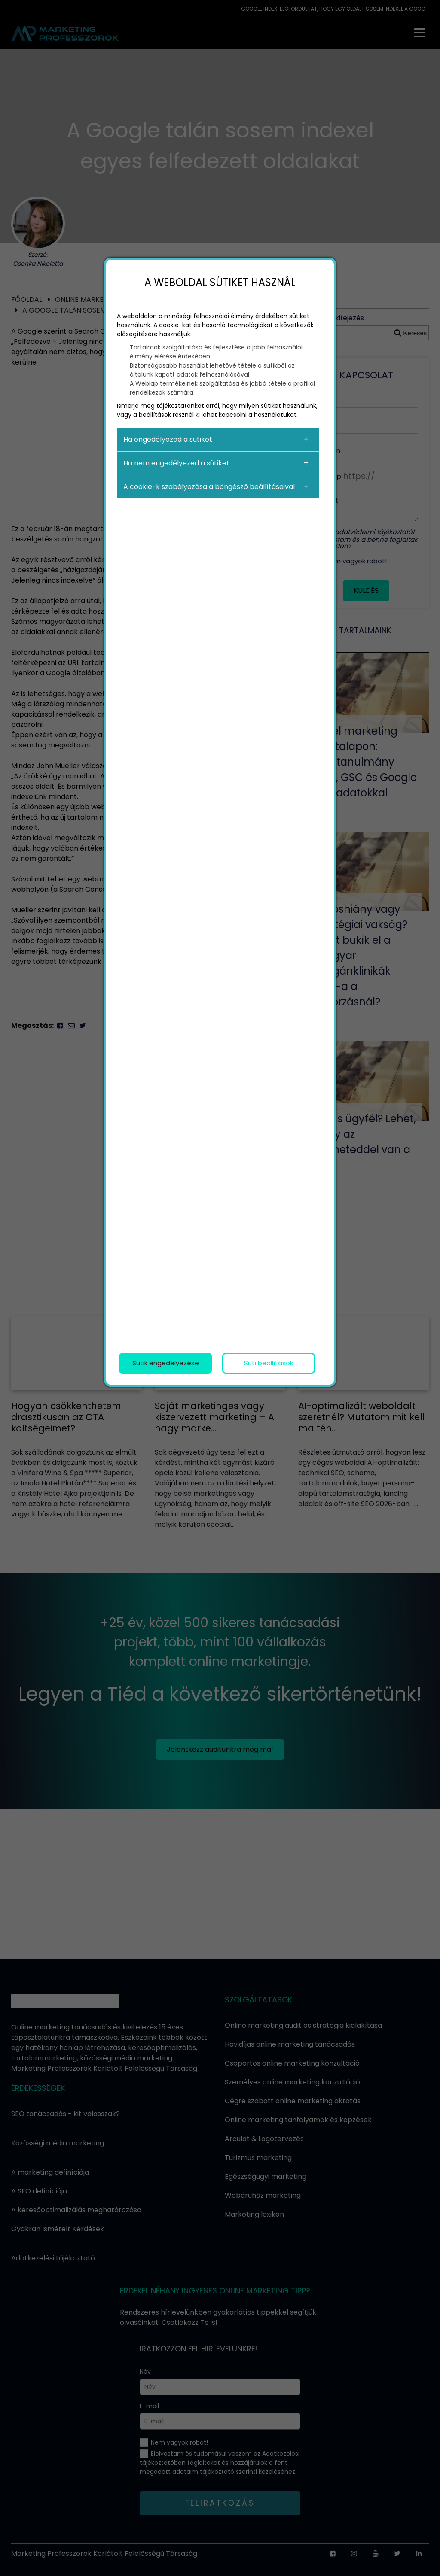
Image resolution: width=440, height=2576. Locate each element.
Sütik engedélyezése (165, 1362)
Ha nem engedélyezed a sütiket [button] (176, 463)
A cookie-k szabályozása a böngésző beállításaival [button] (209, 487)
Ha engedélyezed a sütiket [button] (167, 439)
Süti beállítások (268, 1362)
